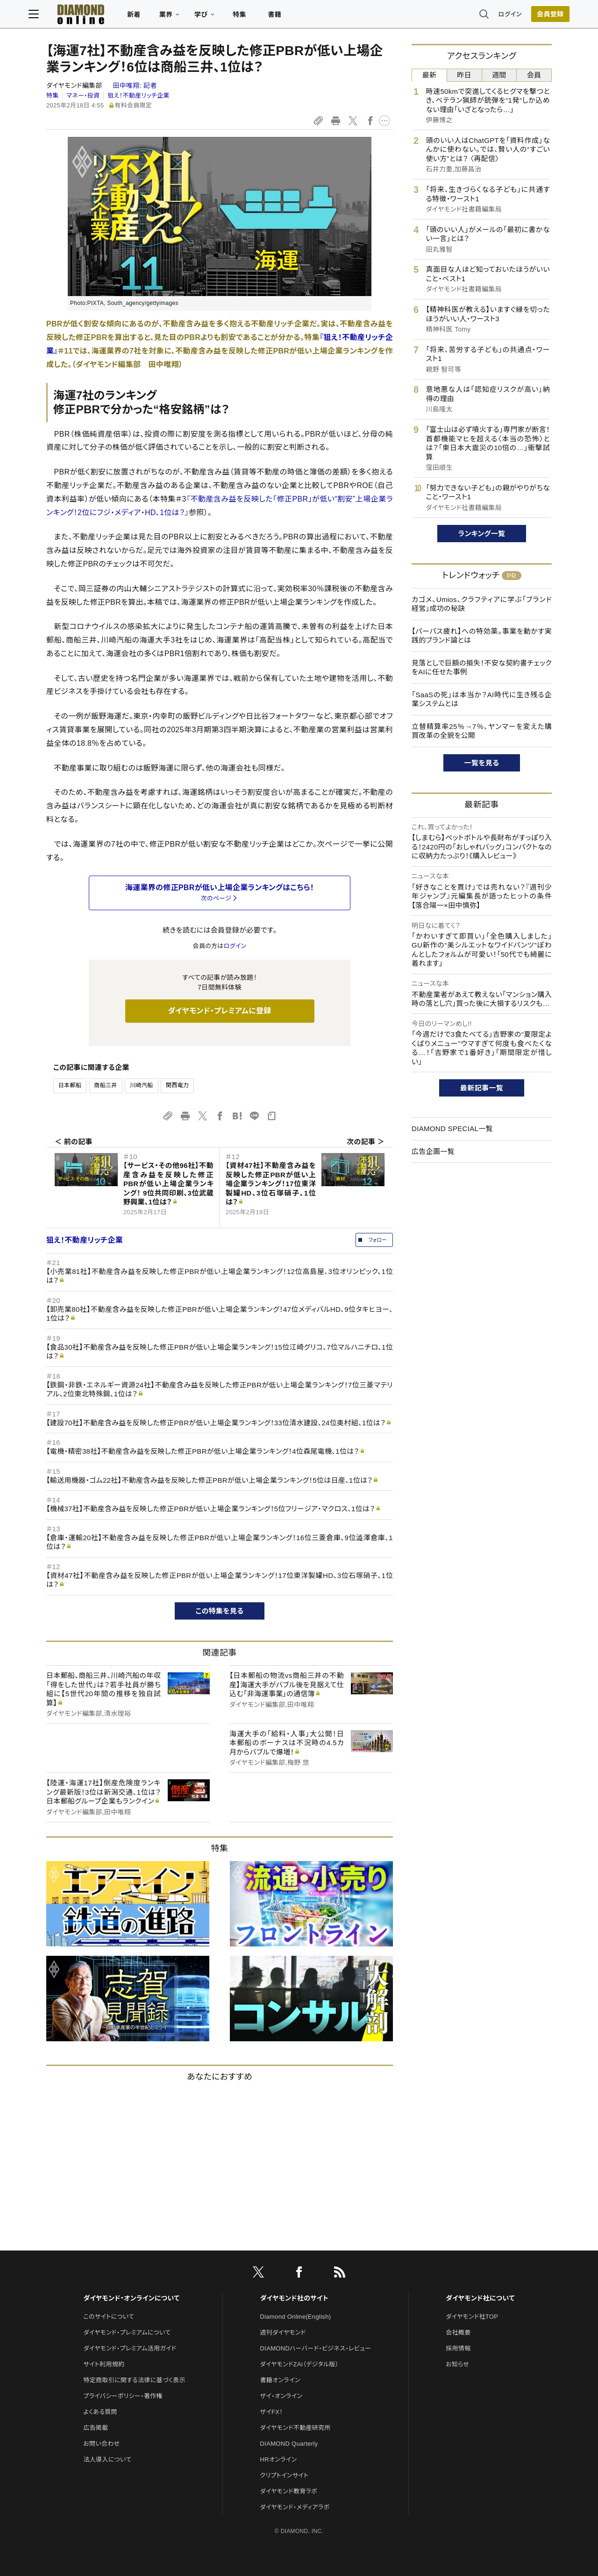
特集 (257, 17)
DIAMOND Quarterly (289, 2443)
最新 (429, 75)
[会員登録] (532, 16)
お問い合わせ (101, 2443)
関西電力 (177, 1085)
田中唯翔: (135, 85)
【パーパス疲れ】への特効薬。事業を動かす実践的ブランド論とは (482, 635)
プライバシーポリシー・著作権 (123, 2395)
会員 (534, 75)
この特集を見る (220, 1611)
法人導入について (107, 2459)
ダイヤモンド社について (480, 2298)
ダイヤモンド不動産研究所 (295, 2427)
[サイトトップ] (98, 16)
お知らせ (457, 2364)
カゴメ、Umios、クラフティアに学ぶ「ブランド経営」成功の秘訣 (482, 604)
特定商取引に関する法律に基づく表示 (134, 2380)
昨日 (464, 75)
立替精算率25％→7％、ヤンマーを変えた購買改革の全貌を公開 (482, 731)
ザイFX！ (271, 2411)
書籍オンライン (280, 2380)
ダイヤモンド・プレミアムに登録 (219, 1011)
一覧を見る (481, 763)
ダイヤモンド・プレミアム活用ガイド (129, 2348)
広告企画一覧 (433, 1151)
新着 (151, 17)
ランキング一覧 (481, 534)
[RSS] (339, 2274)
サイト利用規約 (103, 2364)
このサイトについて (108, 2316)
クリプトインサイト (284, 2475)
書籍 (292, 17)
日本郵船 (69, 1085)
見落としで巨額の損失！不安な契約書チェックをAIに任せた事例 (482, 667)
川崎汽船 (141, 1085)
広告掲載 (95, 2427)
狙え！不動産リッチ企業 (138, 95)
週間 (499, 75)
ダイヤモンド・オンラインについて (131, 2298)
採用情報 (458, 2348)
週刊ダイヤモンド (283, 2332)
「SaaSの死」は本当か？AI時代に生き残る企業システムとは (482, 699)
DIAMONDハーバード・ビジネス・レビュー (315, 2348)
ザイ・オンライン (281, 2395)
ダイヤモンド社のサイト (294, 2298)
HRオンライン (278, 2459)
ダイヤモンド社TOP (472, 2316)
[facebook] (299, 2274)
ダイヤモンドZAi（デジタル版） (299, 2364)
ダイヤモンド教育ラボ (288, 2491)
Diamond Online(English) (295, 2316)
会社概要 (458, 2332)
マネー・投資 (83, 95)
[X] (258, 2274)
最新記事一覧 (481, 1088)
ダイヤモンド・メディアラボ (295, 2507)
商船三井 (105, 1085)
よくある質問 (100, 2411)
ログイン (492, 16)
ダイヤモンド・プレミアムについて (127, 2332)
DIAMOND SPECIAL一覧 (452, 1128)
